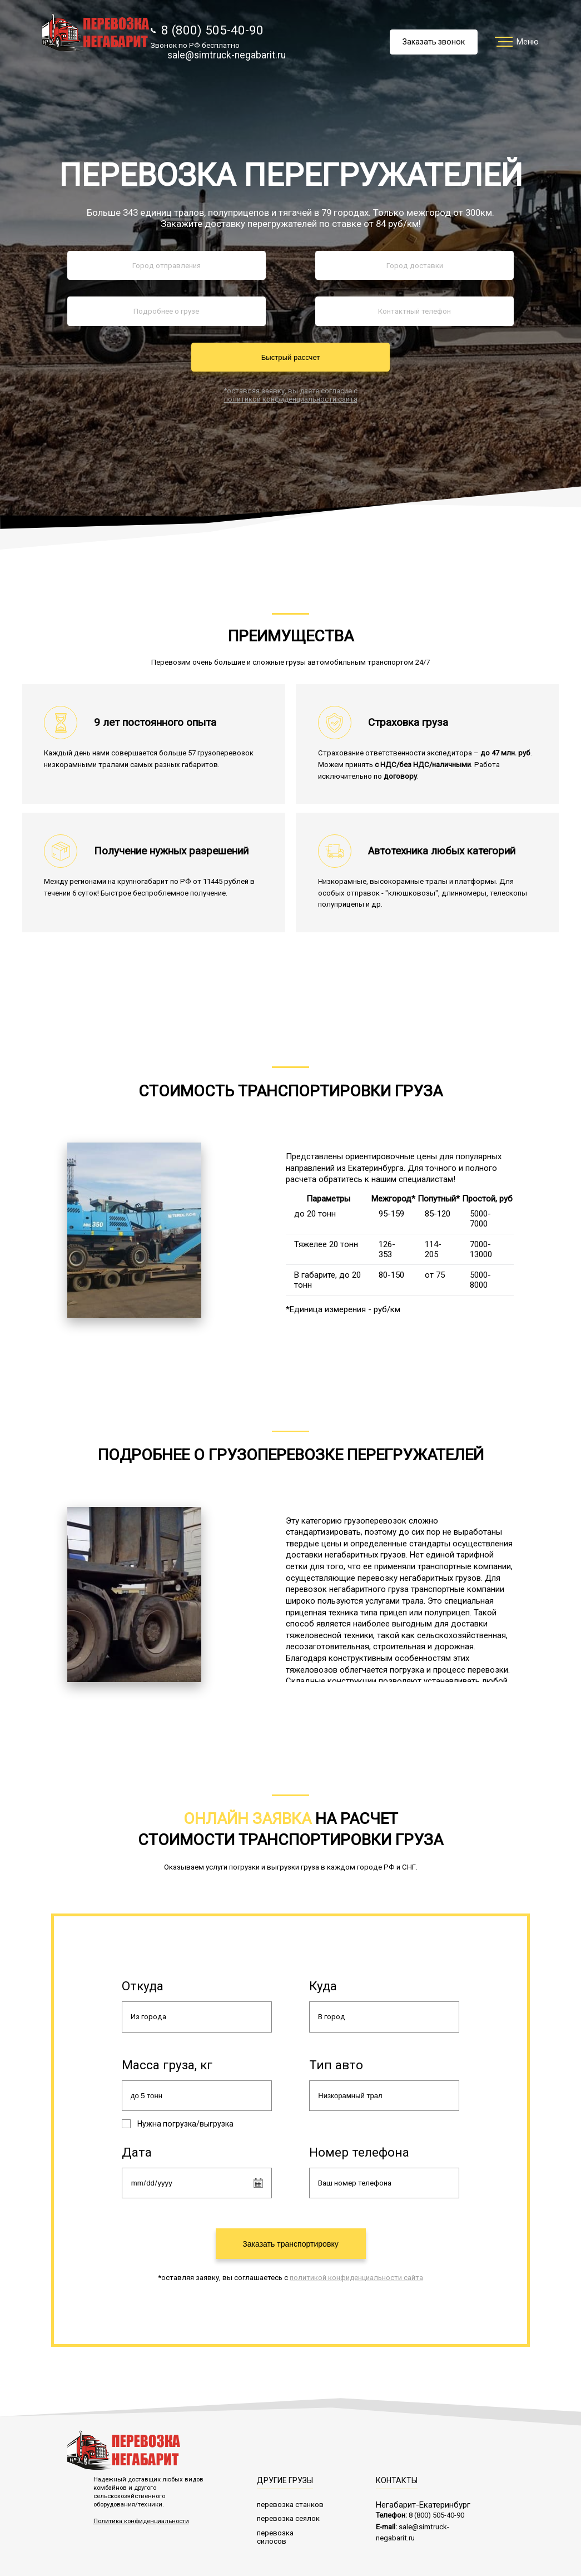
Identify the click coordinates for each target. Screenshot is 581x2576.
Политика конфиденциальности (141, 2517)
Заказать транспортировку (290, 2240)
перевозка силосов (275, 2533)
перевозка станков (290, 2501)
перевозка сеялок (288, 2515)
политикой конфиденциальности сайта (290, 399)
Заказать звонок (434, 41)
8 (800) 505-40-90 (207, 30)
